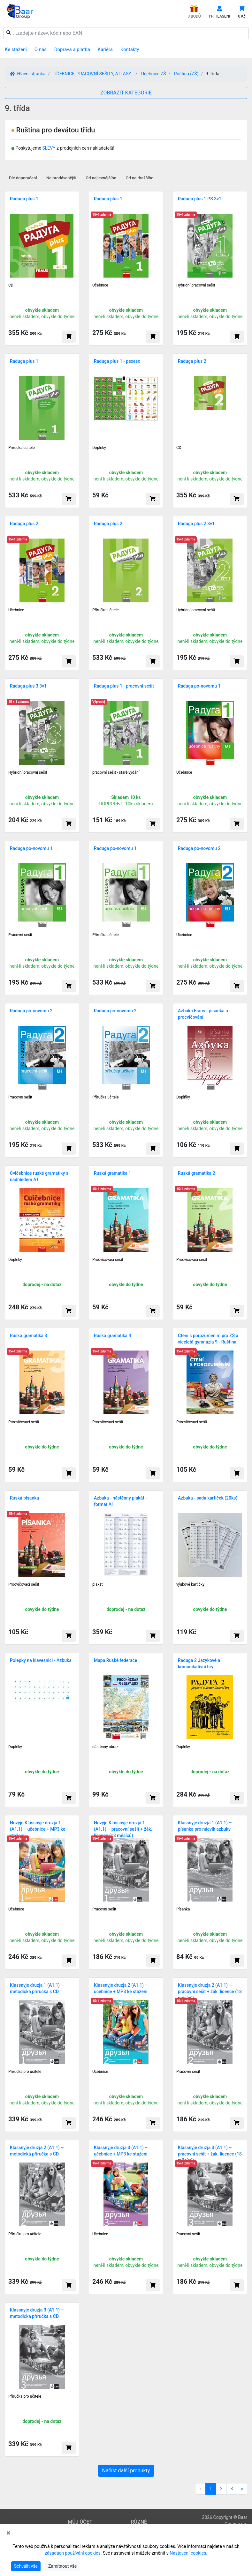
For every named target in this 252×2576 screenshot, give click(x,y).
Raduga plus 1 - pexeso (117, 361)
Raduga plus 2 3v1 (196, 523)
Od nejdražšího (140, 177)
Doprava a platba (72, 49)
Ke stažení (16, 49)
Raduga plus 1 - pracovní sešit (124, 686)
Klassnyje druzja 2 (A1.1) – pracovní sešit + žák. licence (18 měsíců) (210, 1991)
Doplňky (99, 447)
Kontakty (129, 49)
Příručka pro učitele (24, 2071)
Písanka (183, 1909)
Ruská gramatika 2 (196, 1173)
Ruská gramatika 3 (28, 1335)
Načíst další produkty (126, 2471)
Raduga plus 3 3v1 (28, 686)
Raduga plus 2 (192, 361)
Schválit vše (26, 2566)
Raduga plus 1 (24, 198)
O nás (40, 49)
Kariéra (105, 49)
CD (10, 285)
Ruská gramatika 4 (112, 1335)
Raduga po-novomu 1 (199, 686)
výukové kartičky (190, 1584)
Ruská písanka (24, 1497)
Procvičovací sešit (107, 1259)
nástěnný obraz (105, 1747)
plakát (97, 1584)
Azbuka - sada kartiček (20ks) (207, 1497)
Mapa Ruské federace (115, 1660)
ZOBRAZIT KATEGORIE (126, 93)
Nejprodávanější (61, 177)
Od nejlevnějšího (101, 177)
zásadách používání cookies (73, 2553)
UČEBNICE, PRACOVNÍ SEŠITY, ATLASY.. (93, 73)
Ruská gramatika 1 (112, 1173)
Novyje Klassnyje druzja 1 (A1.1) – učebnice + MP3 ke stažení (37, 1829)
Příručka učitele (21, 447)
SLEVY (48, 148)
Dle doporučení (23, 177)
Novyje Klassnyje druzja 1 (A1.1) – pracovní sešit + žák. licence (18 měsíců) (123, 1829)
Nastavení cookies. (188, 2553)
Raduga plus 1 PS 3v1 (199, 198)
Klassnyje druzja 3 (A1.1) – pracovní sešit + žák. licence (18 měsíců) (210, 2154)
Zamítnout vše (62, 2566)
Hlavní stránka (27, 73)
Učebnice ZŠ (153, 73)
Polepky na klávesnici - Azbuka (41, 1660)
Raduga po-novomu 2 (199, 848)
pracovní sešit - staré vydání (116, 772)
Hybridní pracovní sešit (195, 285)
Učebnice (100, 285)
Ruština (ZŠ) (186, 73)
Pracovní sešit (20, 935)
